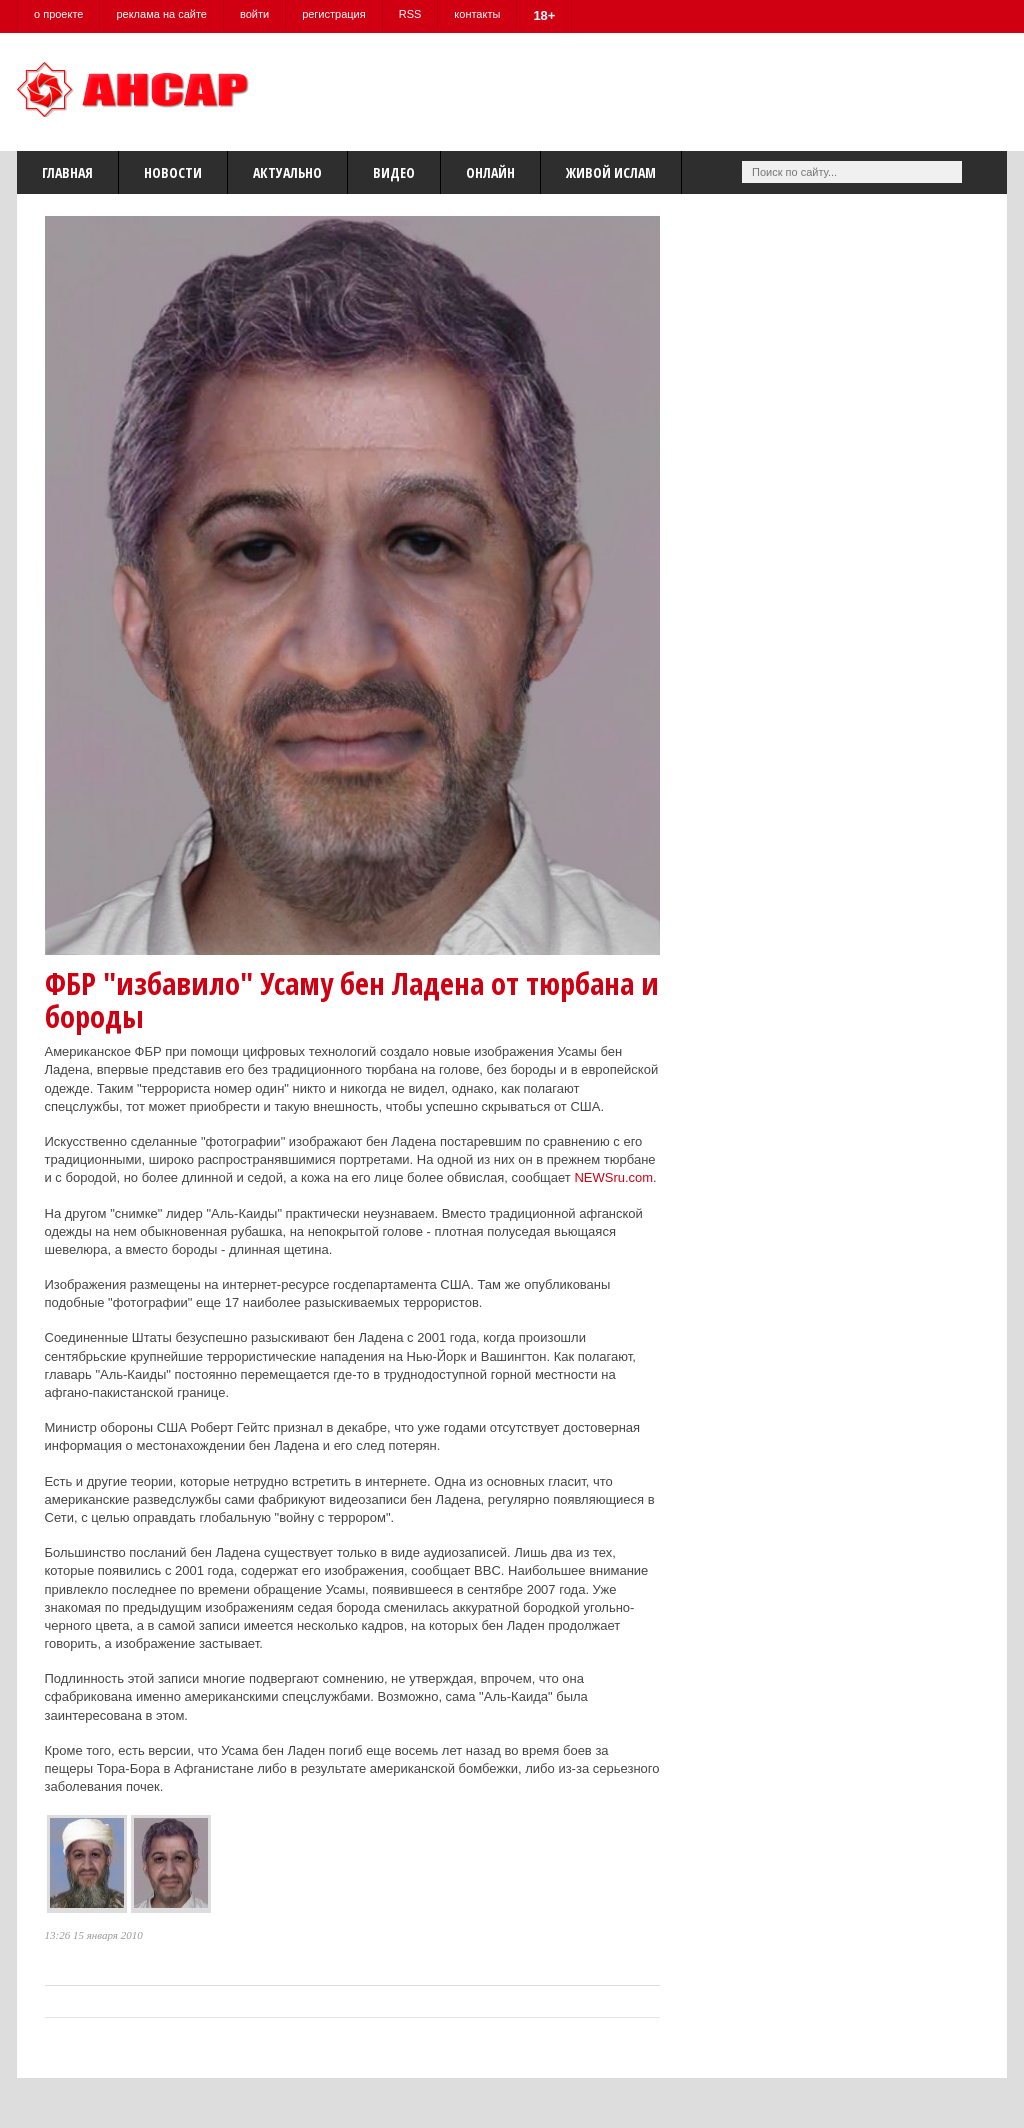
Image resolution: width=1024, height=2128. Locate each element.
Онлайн (490, 172)
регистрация (334, 14)
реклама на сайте (161, 14)
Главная (67, 172)
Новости (173, 172)
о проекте (58, 14)
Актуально (287, 172)
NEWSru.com (613, 1177)
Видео (394, 172)
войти (254, 14)
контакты (477, 14)
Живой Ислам (611, 172)
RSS (410, 14)
